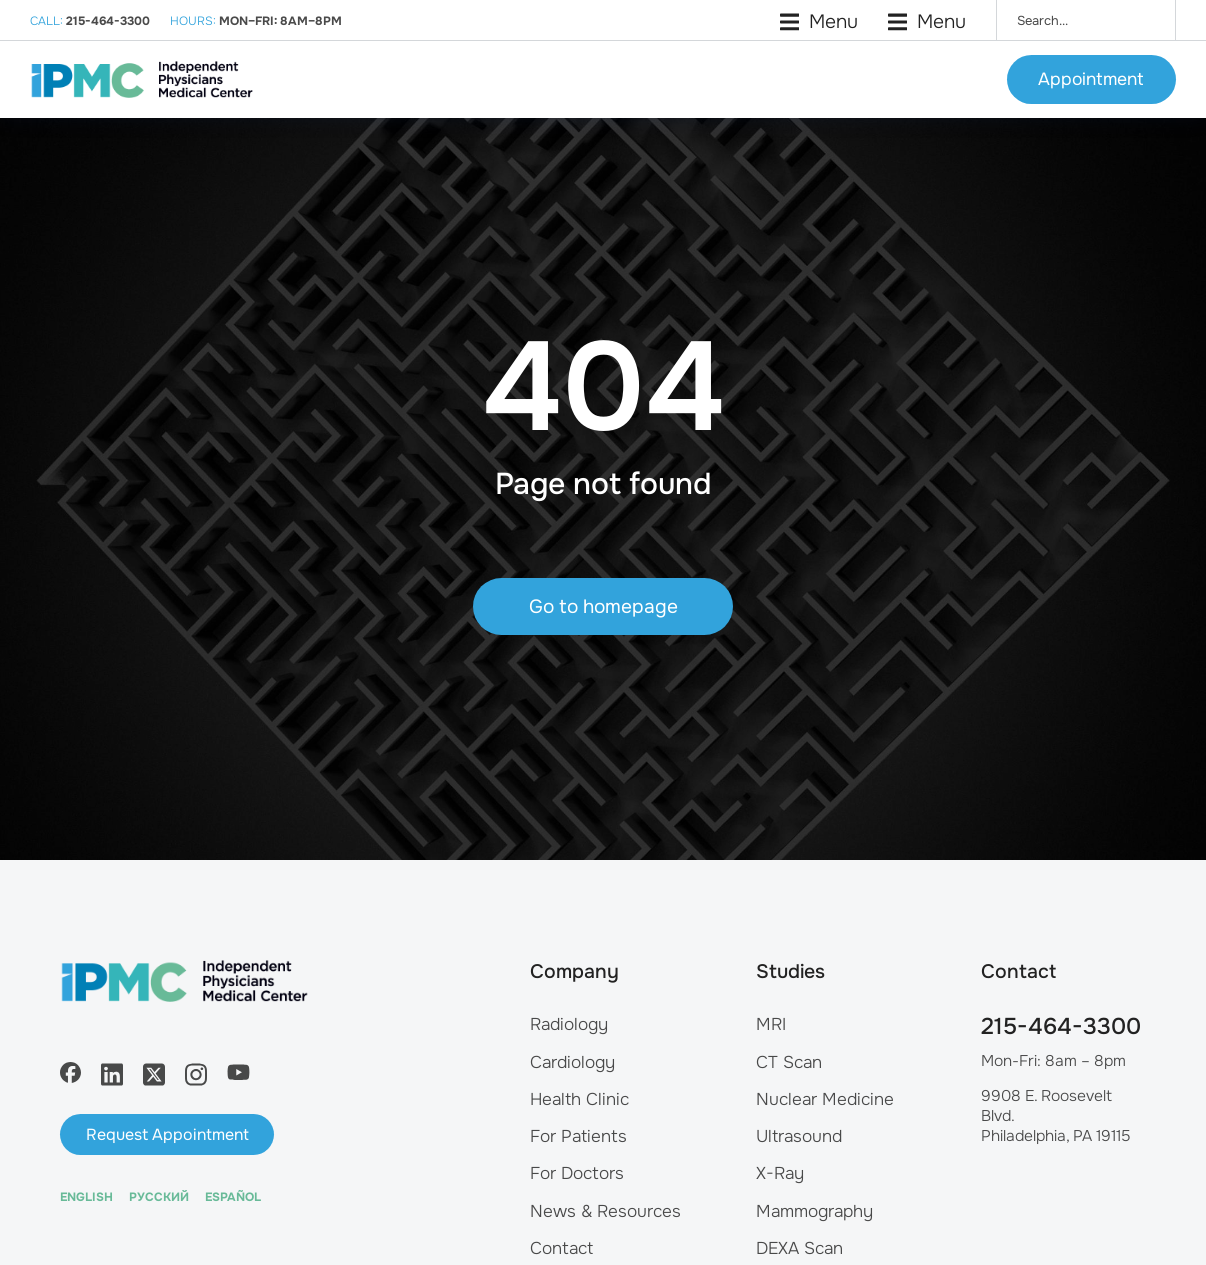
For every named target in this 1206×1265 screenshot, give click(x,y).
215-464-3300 (1061, 1066)
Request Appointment (167, 1174)
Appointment (1091, 90)
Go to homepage (603, 656)
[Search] (1146, 20)
